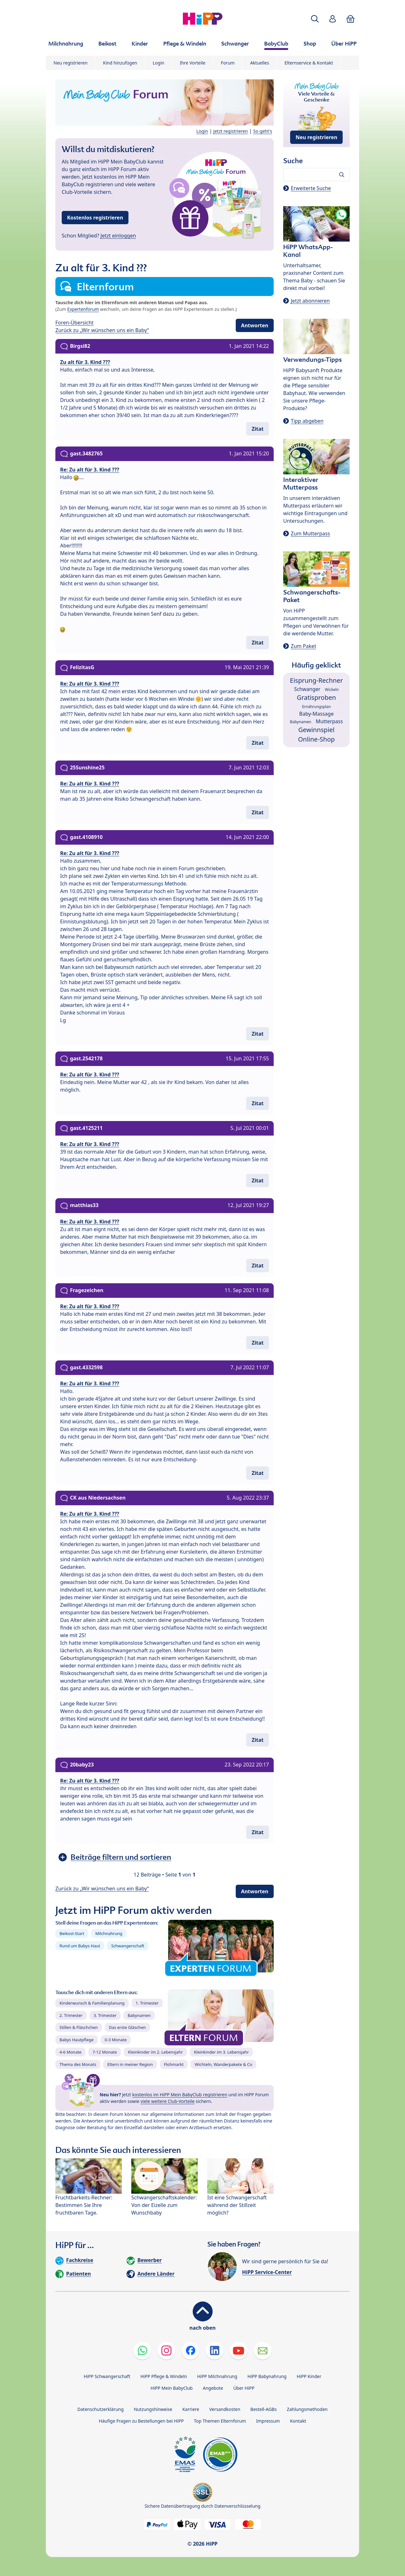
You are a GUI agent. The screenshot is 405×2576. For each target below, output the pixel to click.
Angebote (213, 2388)
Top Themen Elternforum (220, 2421)
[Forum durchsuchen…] (316, 174)
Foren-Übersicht (74, 322)
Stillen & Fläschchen (78, 2027)
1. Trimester (147, 2003)
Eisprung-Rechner (316, 680)
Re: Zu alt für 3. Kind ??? (89, 469)
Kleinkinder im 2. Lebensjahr (155, 2052)
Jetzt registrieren (230, 131)
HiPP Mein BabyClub (172, 2388)
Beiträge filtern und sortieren (121, 1857)
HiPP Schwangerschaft (107, 2376)
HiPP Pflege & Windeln (163, 2376)
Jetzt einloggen (118, 235)
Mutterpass (329, 721)
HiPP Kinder (309, 2376)
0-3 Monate (116, 2040)
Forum (227, 63)
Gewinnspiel (316, 729)
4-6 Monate (70, 2052)
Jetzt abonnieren (310, 300)
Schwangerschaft (127, 1946)
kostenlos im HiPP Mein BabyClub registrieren (179, 2095)
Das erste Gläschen (127, 2027)
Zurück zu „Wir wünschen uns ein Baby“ (102, 330)
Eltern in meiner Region (130, 2064)
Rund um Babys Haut (79, 1946)
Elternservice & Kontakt (308, 63)
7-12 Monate (104, 2052)
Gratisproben (316, 697)
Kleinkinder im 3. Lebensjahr (221, 2052)
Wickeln (332, 689)
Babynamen (139, 2015)
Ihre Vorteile (192, 63)
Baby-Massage (316, 713)
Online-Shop (316, 739)
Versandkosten (224, 2409)
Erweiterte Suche (311, 188)
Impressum (268, 2421)
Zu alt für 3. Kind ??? (85, 362)
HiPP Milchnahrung (217, 2376)
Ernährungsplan (316, 706)
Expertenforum (83, 309)
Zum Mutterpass (310, 533)
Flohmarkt (174, 2064)
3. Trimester (105, 2015)
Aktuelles (259, 63)
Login (159, 63)
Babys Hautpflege (76, 2040)
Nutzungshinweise (153, 2409)
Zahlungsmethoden (307, 2409)
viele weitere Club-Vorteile (167, 2101)
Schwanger (307, 689)
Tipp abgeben (307, 420)
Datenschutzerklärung (101, 2409)
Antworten (254, 325)
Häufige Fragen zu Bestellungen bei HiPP (141, 2421)
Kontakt (298, 2421)
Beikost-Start (71, 1933)
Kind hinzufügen (120, 63)
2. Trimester (71, 2015)
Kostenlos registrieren (95, 217)
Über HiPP (243, 2388)
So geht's (262, 131)
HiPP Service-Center (267, 2272)
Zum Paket (303, 646)
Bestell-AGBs (263, 2409)
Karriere (190, 2409)
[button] (315, 19)
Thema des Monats (77, 2064)
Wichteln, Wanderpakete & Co (223, 2064)
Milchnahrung (108, 1933)
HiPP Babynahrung (267, 2376)
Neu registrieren (70, 63)
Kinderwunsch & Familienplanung (92, 2003)
